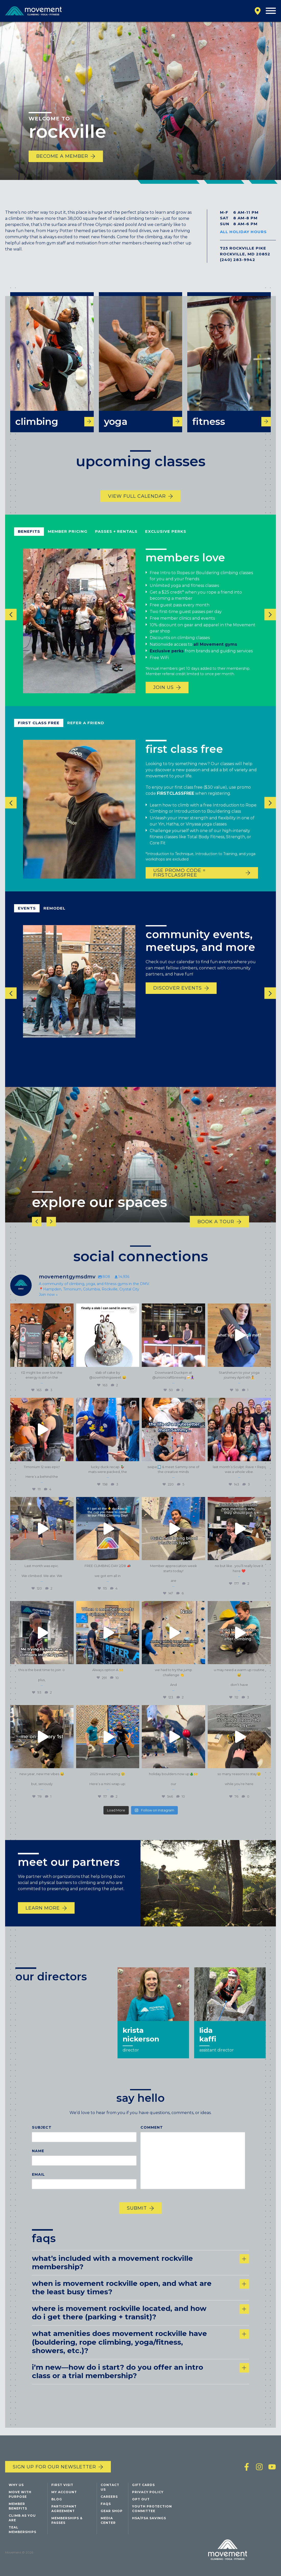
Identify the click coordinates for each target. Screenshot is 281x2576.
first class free (39, 725)
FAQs (106, 2505)
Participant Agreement (64, 2510)
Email (38, 2177)
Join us (163, 690)
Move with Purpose (20, 2496)
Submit (137, 2211)
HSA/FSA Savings (149, 2520)
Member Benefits (18, 2507)
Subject (42, 2130)
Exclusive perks (167, 653)
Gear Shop (112, 2512)
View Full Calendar (137, 499)
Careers (109, 2498)
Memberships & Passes (67, 2522)
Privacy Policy (147, 2493)
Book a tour (215, 1224)
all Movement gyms (215, 647)
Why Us (16, 2486)
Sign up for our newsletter (54, 2468)
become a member (62, 156)
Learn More (43, 1911)
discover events (177, 991)
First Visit (62, 2486)
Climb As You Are (22, 2519)
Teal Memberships (22, 2531)
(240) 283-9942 (237, 259)
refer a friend (85, 725)
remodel (54, 911)
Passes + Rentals (116, 534)
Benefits (29, 534)
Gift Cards (143, 2486)
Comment (151, 2130)
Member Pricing (67, 534)
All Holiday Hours (243, 231)
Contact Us (110, 2488)
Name (38, 2153)
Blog (56, 2501)
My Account (64, 2493)
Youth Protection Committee (152, 2510)
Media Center (108, 2522)
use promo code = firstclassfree (179, 875)
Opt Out (141, 2501)
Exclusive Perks (165, 534)
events (27, 911)
